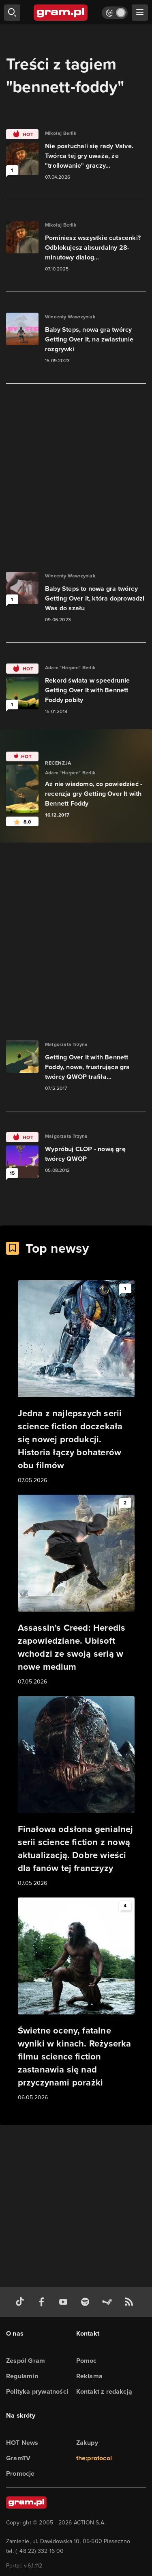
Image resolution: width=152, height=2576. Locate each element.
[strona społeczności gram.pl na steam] (108, 2302)
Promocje (20, 2473)
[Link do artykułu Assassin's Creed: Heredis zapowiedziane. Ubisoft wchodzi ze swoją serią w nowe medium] (76, 1590)
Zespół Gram (25, 2360)
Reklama (89, 2376)
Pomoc (86, 2360)
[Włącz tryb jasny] (115, 12)
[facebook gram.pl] (43, 2302)
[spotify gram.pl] (86, 2302)
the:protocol (94, 2458)
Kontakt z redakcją (104, 2391)
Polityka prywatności (37, 2391)
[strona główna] (61, 12)
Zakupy (87, 2442)
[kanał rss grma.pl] (130, 2302)
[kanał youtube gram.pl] (64, 2302)
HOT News (22, 2442)
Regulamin (22, 2376)
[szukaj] (12, 12)
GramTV (18, 2458)
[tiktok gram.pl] (21, 2302)
